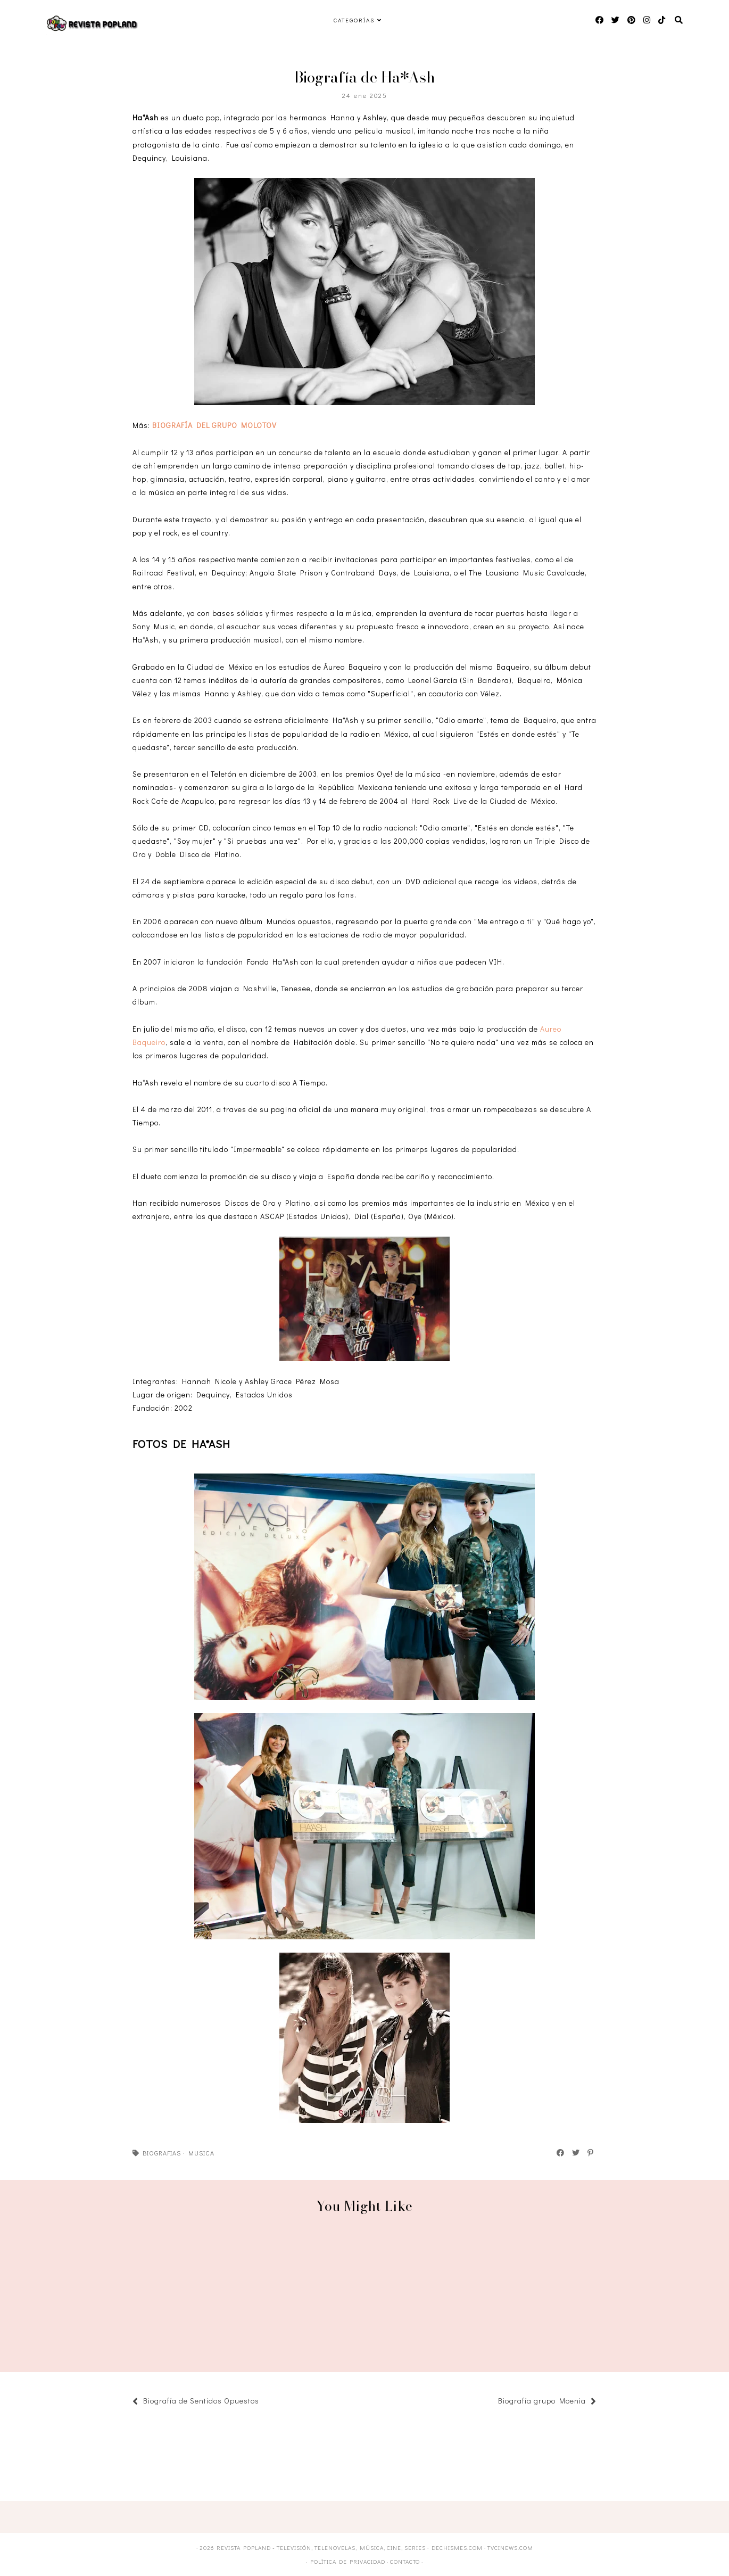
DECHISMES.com (457, 2548)
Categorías (354, 20)
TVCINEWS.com (510, 2548)
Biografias (162, 2153)
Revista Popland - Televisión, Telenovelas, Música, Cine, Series (321, 2548)
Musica (201, 2153)
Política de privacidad (347, 2561)
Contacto (405, 2561)
